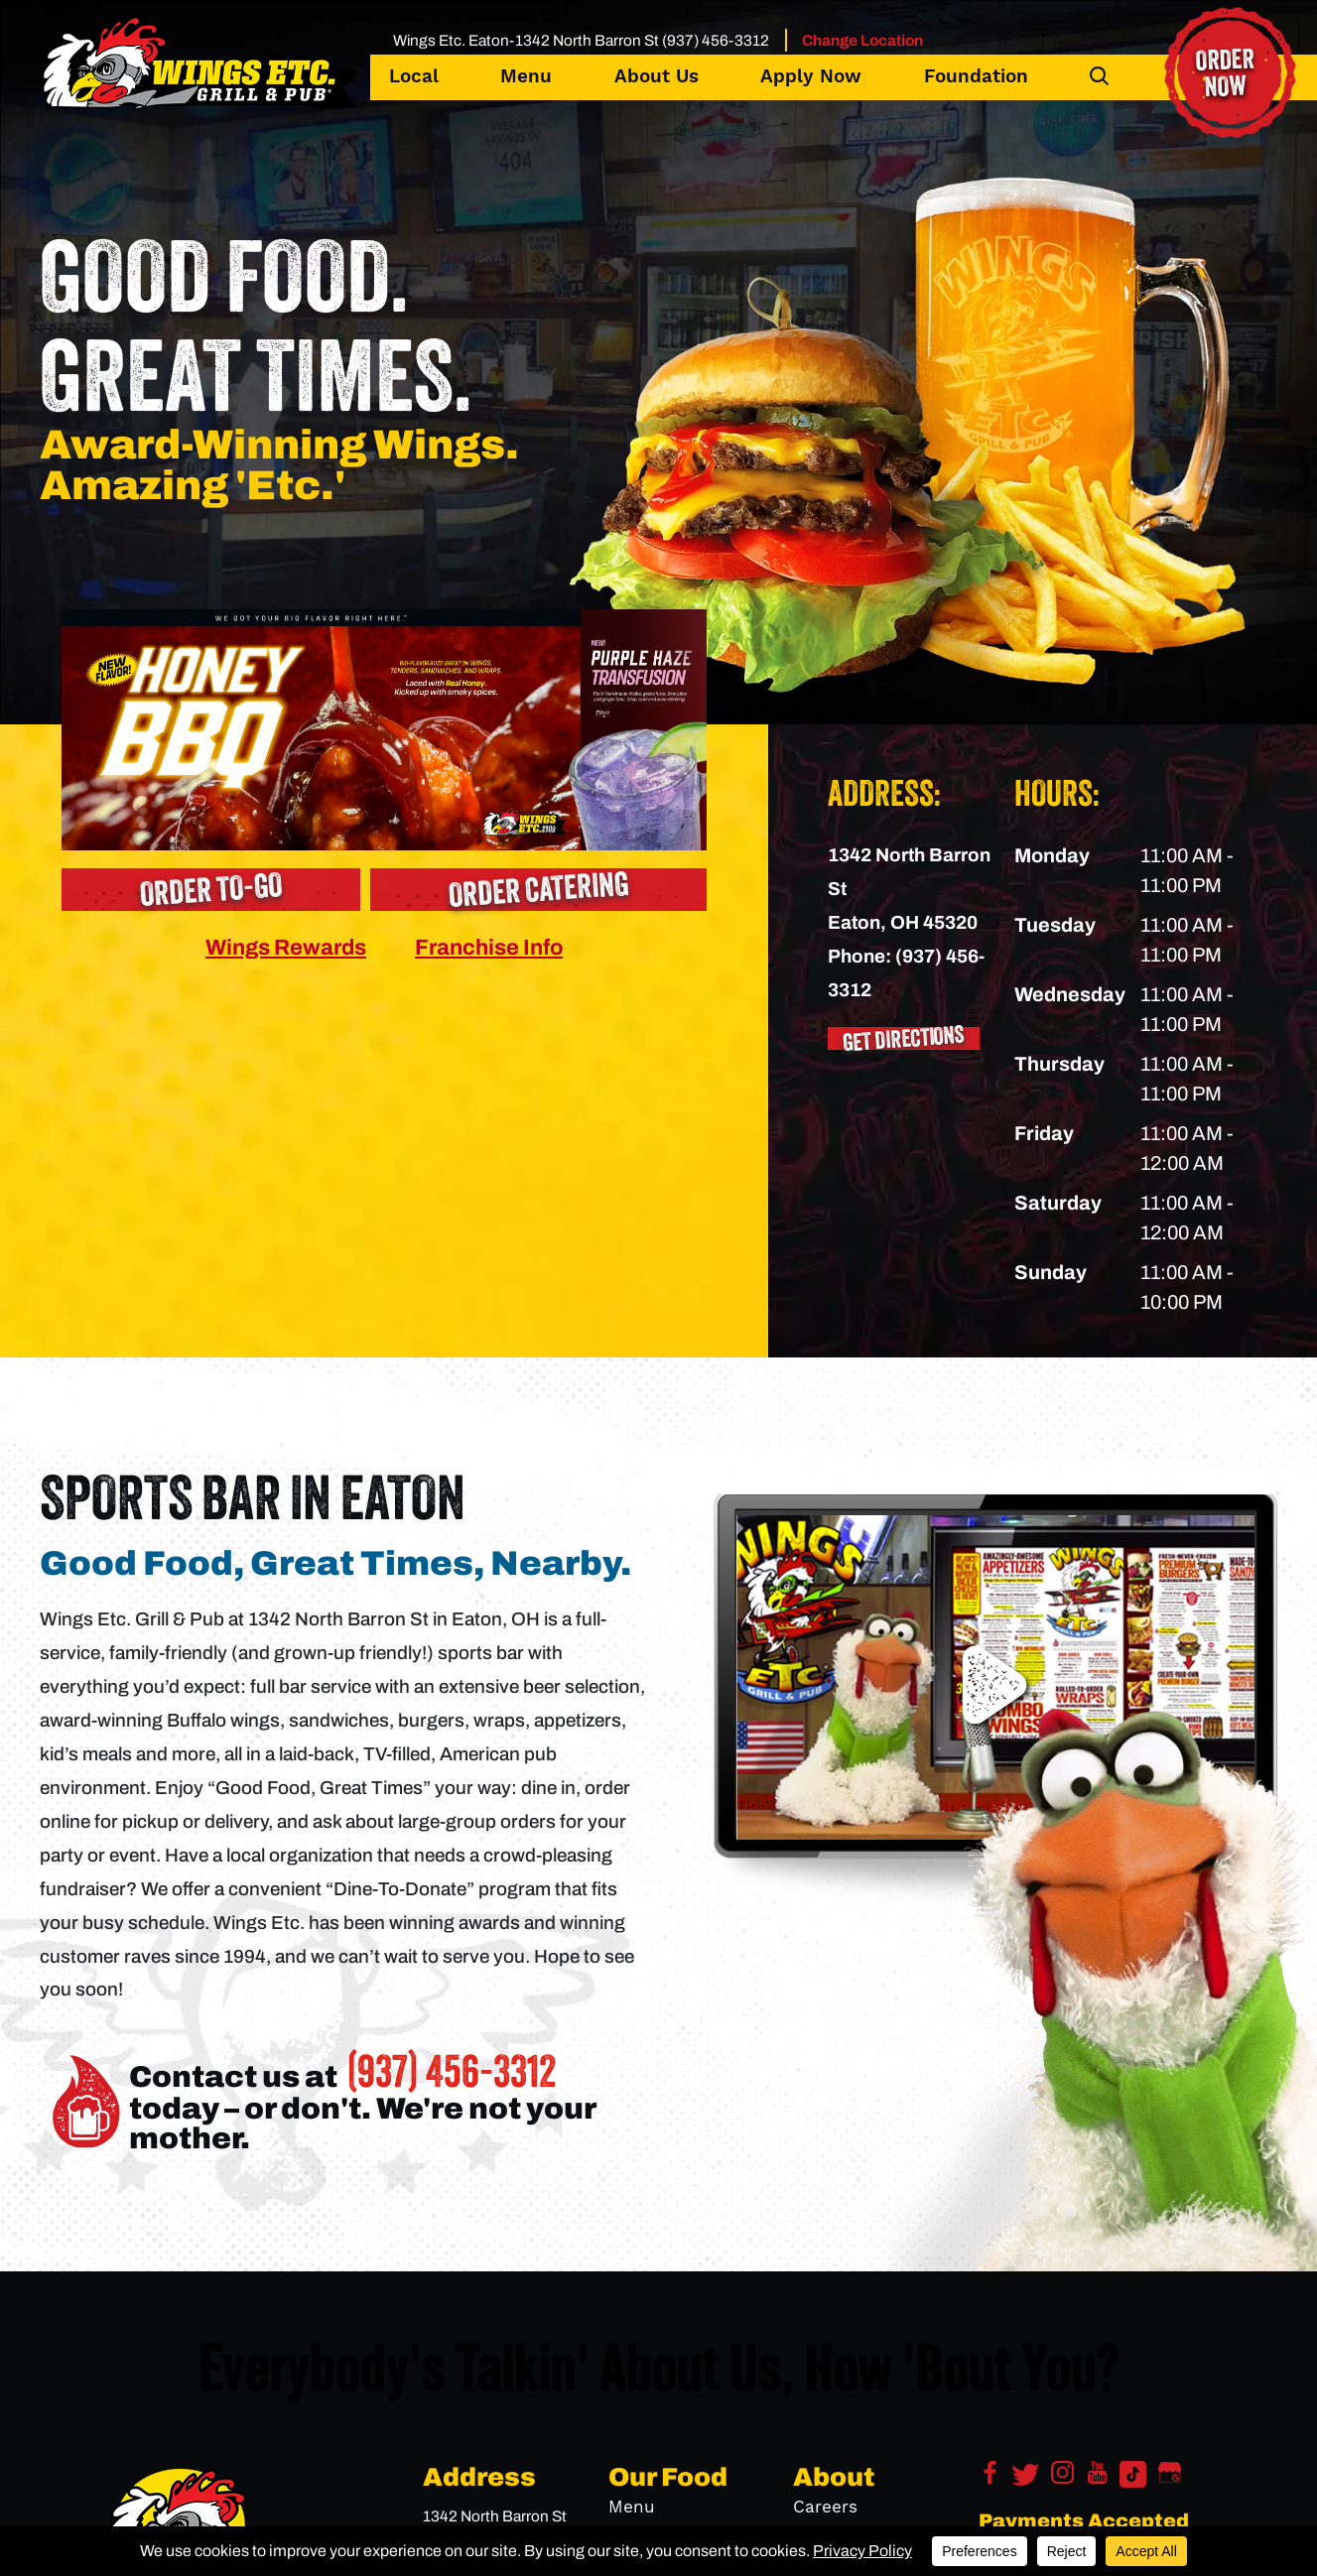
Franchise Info (489, 947)
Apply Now (810, 76)
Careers (825, 2507)
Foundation (976, 76)
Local (414, 76)
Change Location (862, 40)
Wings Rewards (285, 947)
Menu (526, 76)
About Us (656, 76)
